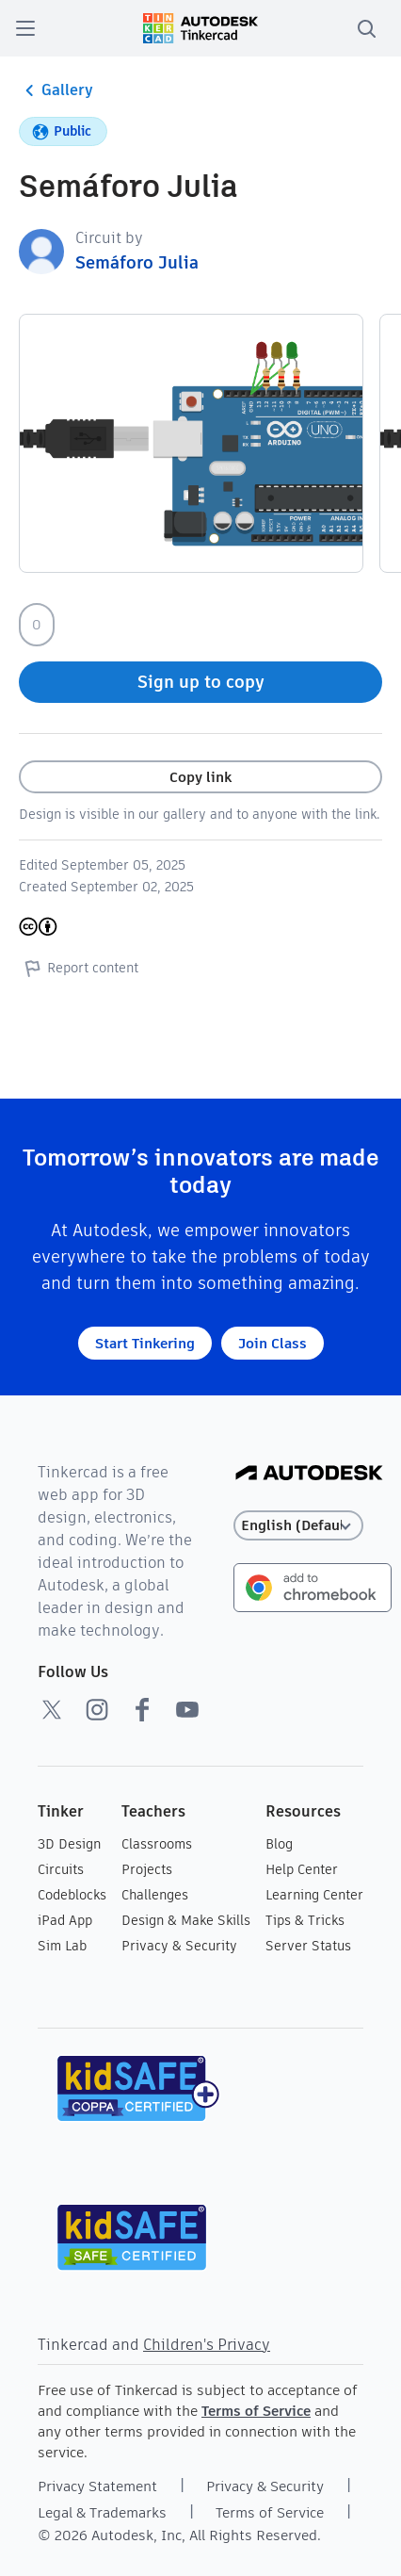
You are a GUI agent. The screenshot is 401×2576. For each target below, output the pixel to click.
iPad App (65, 1920)
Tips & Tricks (305, 1920)
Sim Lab (62, 1945)
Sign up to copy (201, 681)
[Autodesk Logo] (309, 1474)
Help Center (301, 1869)
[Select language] (298, 1526)
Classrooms (156, 1843)
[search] (366, 28)
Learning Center (314, 1894)
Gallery (56, 90)
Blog (279, 1843)
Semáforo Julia (137, 262)
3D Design (69, 1843)
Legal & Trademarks (102, 2512)
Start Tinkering (145, 1343)
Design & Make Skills (185, 1920)
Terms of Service (256, 2411)
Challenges (154, 1894)
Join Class (272, 1343)
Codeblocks (72, 1894)
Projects (146, 1869)
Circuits (61, 1869)
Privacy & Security (179, 1945)
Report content (78, 968)
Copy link (200, 777)
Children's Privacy (206, 2345)
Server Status (308, 1945)
